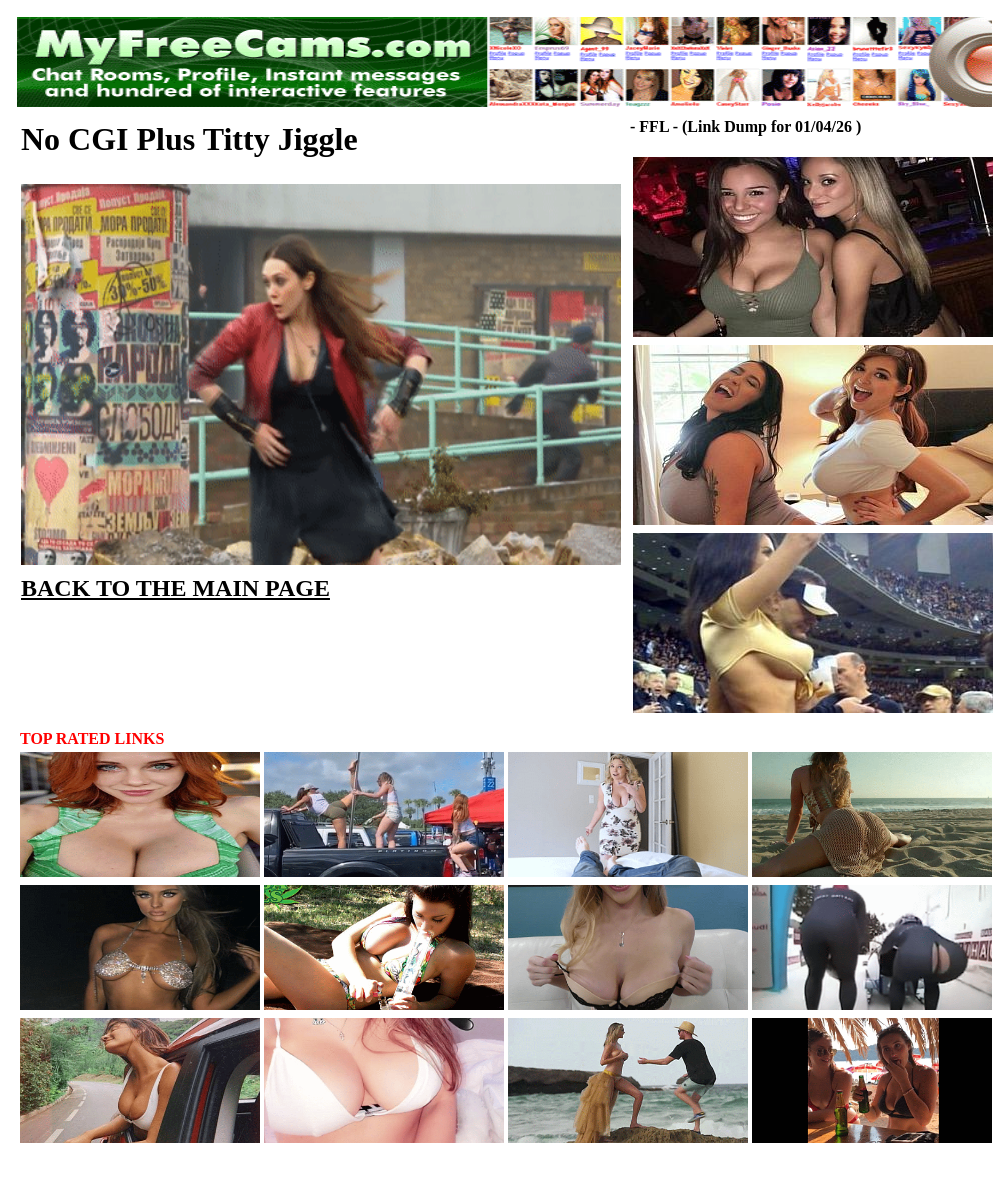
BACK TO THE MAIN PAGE (175, 588)
